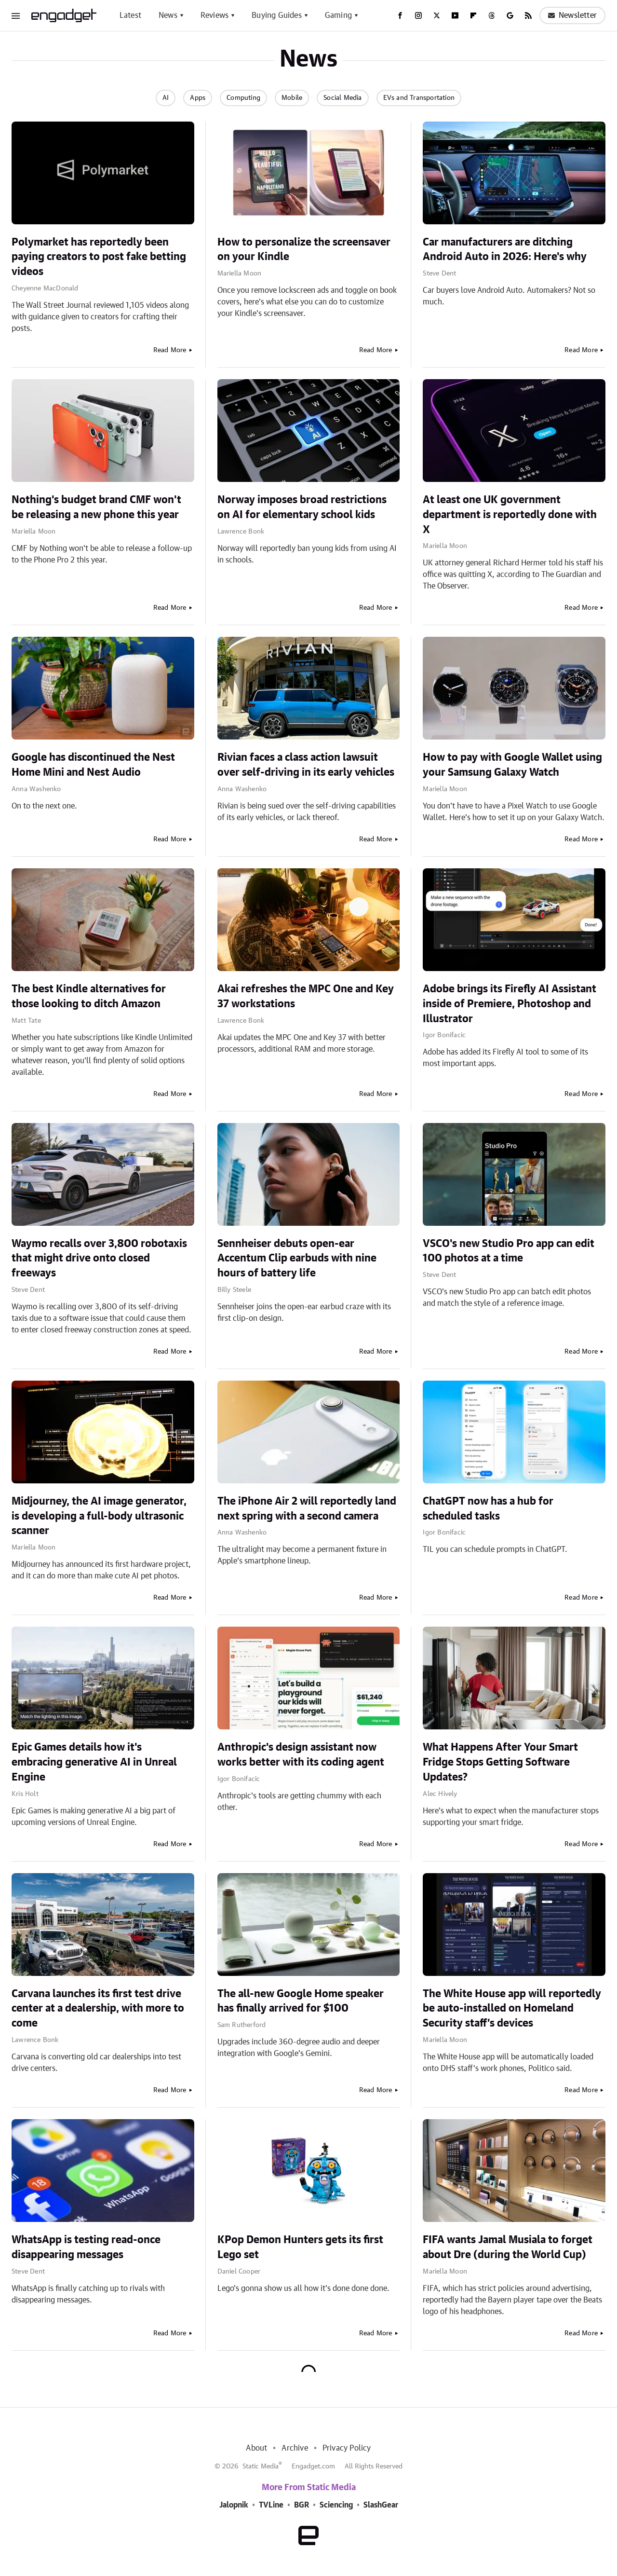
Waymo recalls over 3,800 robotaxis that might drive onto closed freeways (99, 1258)
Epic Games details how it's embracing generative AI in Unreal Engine (94, 1762)
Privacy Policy (346, 2448)
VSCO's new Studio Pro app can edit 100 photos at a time (508, 1251)
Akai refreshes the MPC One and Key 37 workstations (305, 996)
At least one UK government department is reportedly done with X (510, 514)
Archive (295, 2448)
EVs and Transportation (419, 98)
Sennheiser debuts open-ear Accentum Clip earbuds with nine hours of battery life (296, 1258)
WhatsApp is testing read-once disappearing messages (86, 2247)
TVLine (271, 2505)
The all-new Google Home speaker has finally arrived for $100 (300, 2001)
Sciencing (336, 2505)
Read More (170, 350)
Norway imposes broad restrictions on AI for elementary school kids (302, 507)
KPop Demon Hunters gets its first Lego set (300, 2247)
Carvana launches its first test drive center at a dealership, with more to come (98, 2008)
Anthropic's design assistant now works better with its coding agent (300, 1755)
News (168, 15)
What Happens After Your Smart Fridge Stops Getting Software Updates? (500, 1762)
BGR (301, 2505)
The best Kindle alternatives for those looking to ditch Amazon (89, 996)
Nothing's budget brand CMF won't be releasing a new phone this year (96, 507)
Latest (130, 15)
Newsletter (572, 15)
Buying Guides (277, 15)
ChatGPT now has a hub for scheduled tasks (488, 1508)
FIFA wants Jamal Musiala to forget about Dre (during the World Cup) (507, 2247)
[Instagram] (418, 15)
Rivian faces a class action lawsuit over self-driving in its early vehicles (305, 765)
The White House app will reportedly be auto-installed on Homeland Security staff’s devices (512, 2008)
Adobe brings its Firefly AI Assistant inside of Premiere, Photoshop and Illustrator (509, 1004)
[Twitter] (436, 15)
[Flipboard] (473, 15)
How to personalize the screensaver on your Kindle (303, 249)
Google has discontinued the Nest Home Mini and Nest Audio (93, 765)
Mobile (292, 98)
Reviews (214, 15)
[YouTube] (455, 15)
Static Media (260, 2466)
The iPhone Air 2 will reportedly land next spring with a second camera (306, 1508)
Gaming (338, 15)
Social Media (342, 98)
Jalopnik (233, 2505)
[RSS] (528, 15)
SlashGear (380, 2505)
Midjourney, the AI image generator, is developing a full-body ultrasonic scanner (99, 1516)
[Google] (510, 15)
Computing (243, 98)
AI (165, 98)
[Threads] (491, 15)
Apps (197, 98)
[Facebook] (400, 15)
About (256, 2448)
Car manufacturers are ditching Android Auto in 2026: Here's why (505, 249)
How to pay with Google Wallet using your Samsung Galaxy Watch (512, 765)
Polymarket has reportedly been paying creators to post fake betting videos (99, 257)
